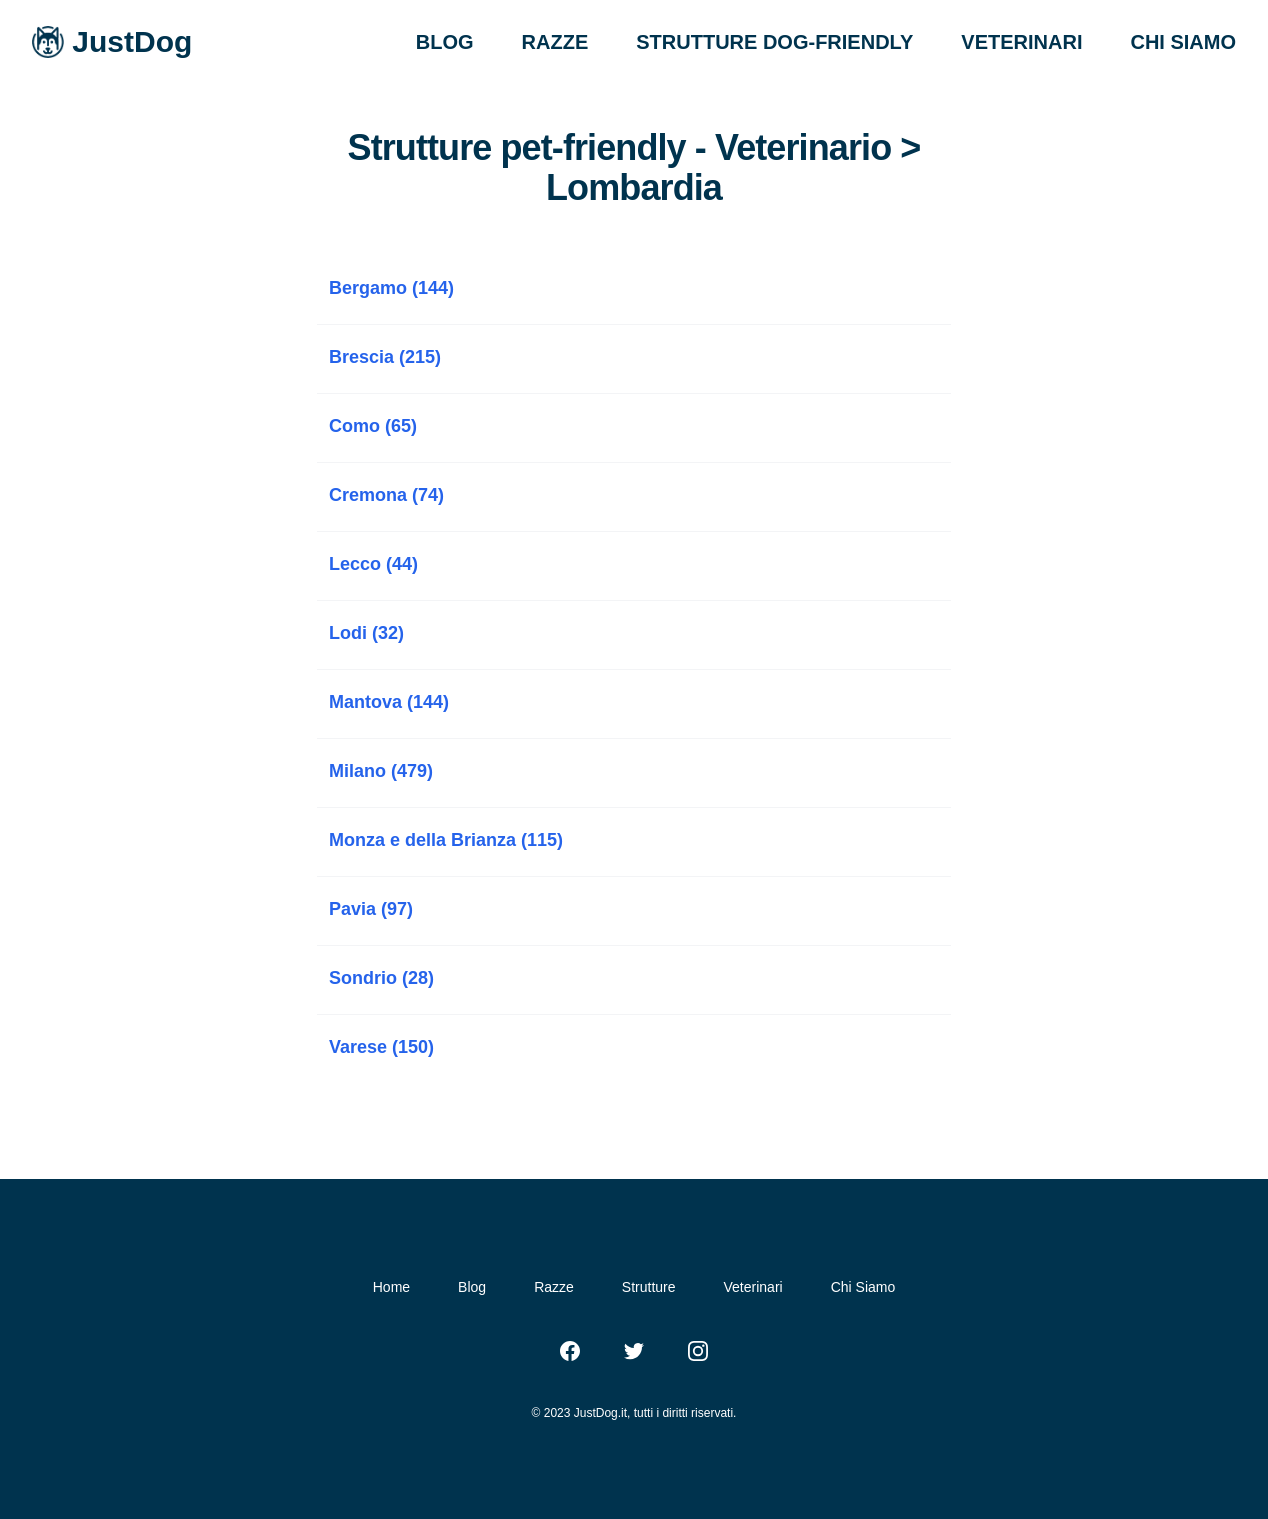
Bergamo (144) (391, 288)
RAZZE (555, 42)
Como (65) (373, 426)
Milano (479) (381, 771)
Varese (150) (381, 1047)
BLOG (445, 42)
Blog (472, 1287)
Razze (554, 1287)
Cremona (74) (386, 495)
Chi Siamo (863, 1287)
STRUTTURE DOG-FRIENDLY (774, 42)
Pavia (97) (371, 909)
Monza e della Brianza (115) (446, 840)
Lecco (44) (373, 564)
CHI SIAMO (1183, 42)
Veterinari (753, 1287)
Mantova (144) (389, 702)
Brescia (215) (385, 357)
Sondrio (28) (381, 978)
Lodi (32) (366, 633)
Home (391, 1287)
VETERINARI (1021, 42)
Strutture (649, 1287)
